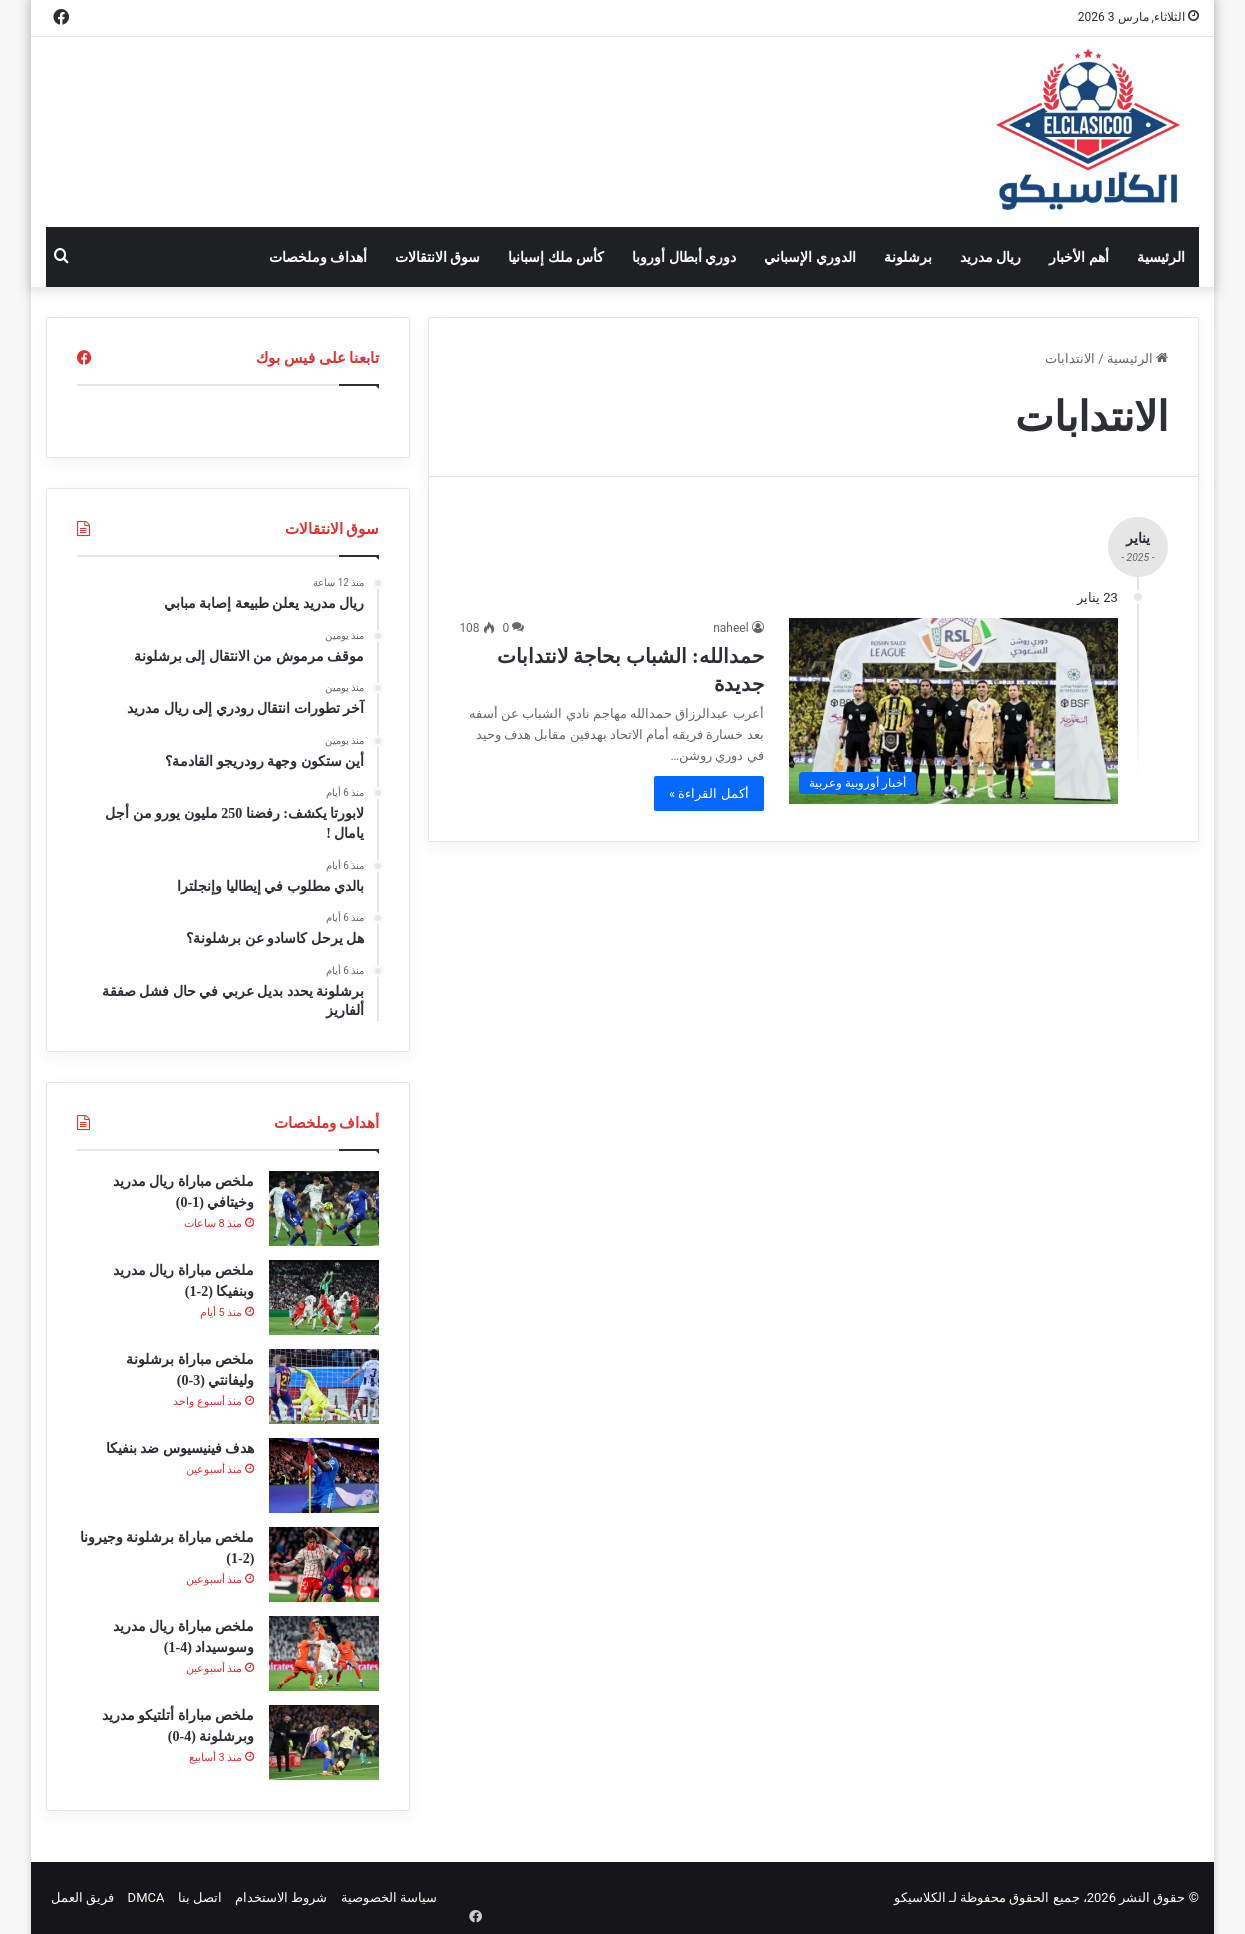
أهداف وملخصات (318, 257)
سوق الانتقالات (437, 257)
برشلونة (908, 257)
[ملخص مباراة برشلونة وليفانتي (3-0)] (324, 1386)
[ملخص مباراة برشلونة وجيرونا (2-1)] (324, 1564)
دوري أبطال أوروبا (684, 257)
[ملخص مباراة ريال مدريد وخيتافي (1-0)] (324, 1208)
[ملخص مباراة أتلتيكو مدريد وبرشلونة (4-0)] (324, 1742)
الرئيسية (1161, 257)
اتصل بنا (200, 1897)
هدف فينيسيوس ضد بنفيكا (180, 1448)
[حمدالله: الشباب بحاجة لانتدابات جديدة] (953, 711)
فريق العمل (82, 1897)
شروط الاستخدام (281, 1897)
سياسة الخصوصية (389, 1897)
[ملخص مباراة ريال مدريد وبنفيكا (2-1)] (324, 1297)
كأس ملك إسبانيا (556, 257)
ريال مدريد (990, 257)
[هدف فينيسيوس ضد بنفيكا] (324, 1475)
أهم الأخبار (1078, 257)
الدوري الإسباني (809, 257)
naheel (730, 628)
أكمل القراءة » (709, 793)
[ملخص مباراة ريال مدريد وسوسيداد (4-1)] (324, 1653)
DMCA (146, 1897)
